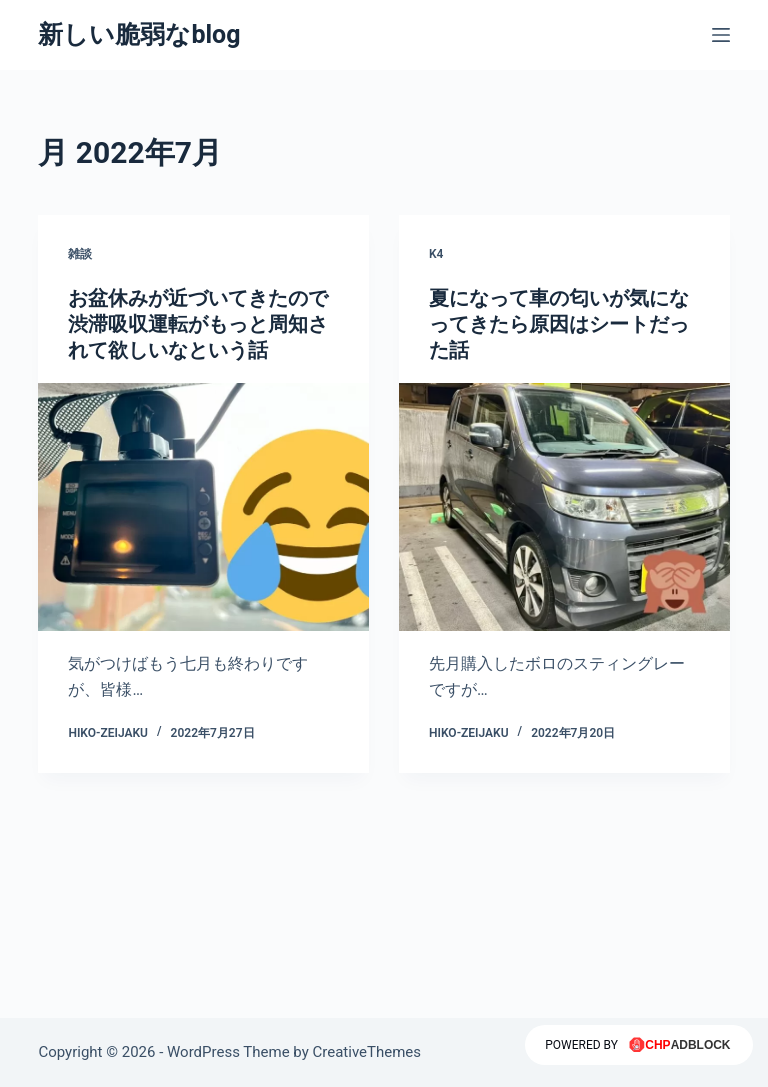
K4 (436, 254)
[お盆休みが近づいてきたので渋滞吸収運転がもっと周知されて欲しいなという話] (203, 507)
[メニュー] (721, 35)
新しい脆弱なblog (139, 34)
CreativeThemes (367, 1052)
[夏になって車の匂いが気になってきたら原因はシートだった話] (564, 507)
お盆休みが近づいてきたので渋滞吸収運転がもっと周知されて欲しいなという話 (198, 324)
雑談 (80, 254)
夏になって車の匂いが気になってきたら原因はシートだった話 (559, 324)
